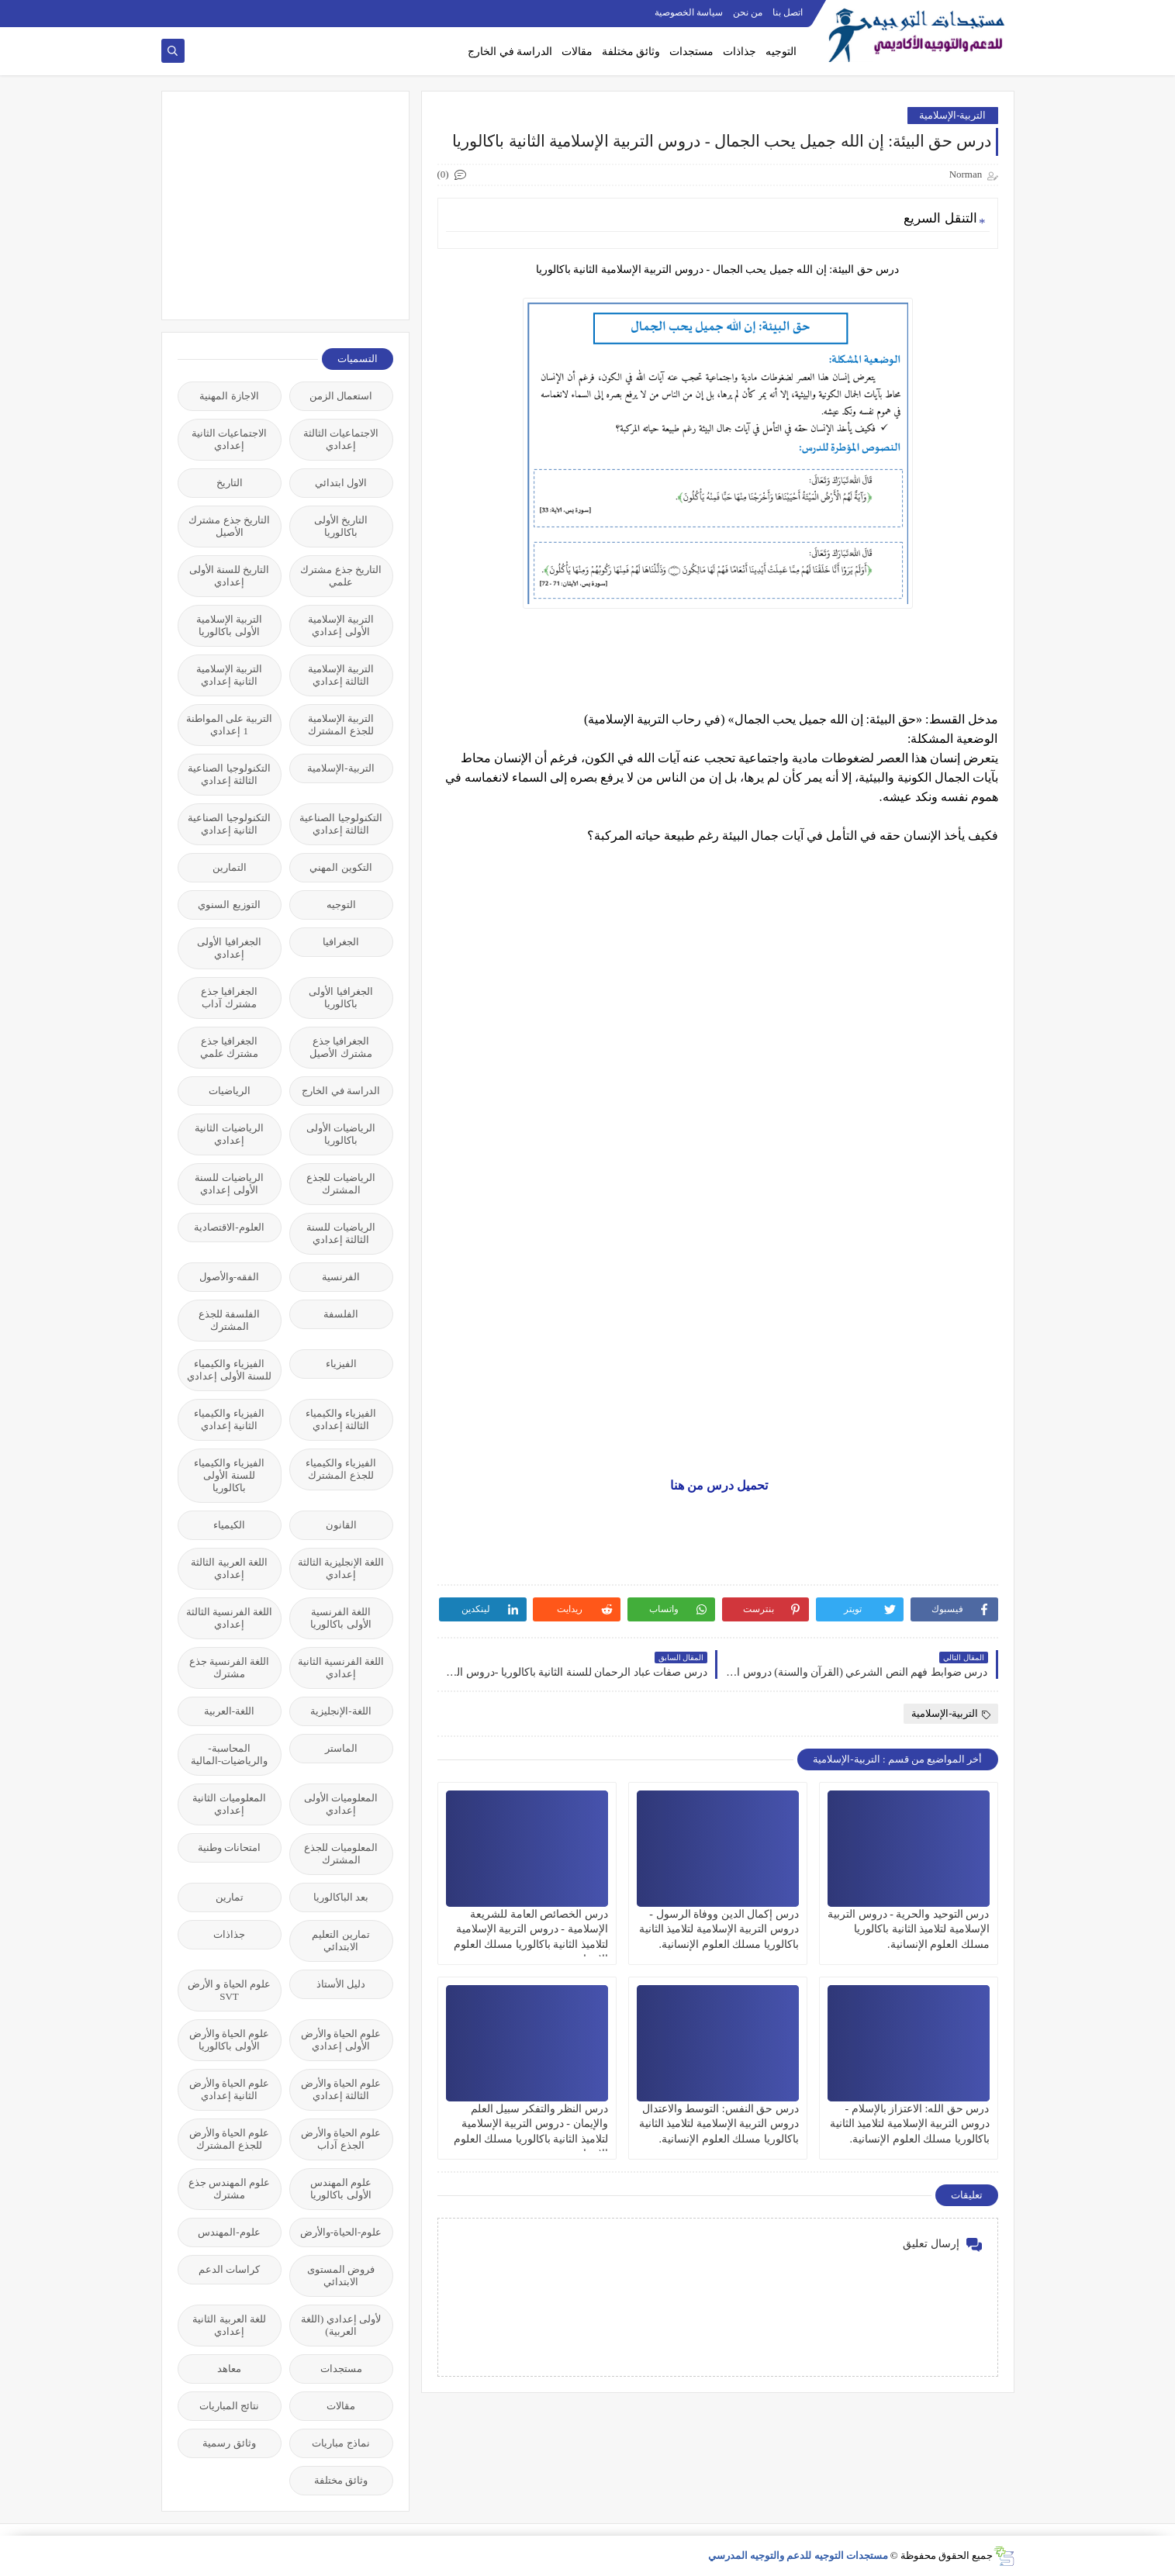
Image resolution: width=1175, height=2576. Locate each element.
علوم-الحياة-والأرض (341, 2232)
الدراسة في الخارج (510, 51)
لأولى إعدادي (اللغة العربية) (341, 2325)
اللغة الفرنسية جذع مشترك (229, 1668)
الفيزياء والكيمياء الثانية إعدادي (229, 1419)
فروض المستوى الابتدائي (341, 2275)
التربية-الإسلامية (952, 115)
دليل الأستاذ (340, 1984)
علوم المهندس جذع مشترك (229, 2189)
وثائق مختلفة (631, 51)
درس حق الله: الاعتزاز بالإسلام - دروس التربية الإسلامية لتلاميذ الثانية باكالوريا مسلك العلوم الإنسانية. (910, 2123)
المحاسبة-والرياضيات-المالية (229, 1754)
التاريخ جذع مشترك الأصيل (229, 526)
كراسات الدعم (229, 2269)
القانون (341, 1525)
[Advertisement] (277, 204)
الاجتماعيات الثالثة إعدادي (340, 439)
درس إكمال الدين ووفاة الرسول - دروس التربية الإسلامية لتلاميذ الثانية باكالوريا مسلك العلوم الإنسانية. (719, 1928)
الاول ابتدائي (341, 483)
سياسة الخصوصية (689, 12)
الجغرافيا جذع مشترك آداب (229, 998)
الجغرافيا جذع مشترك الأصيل (340, 1047)
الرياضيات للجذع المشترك (340, 1184)
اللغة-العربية (229, 1711)
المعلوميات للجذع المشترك (340, 1854)
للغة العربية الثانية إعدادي (229, 2325)
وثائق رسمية (228, 2443)
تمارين (230, 1897)
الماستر (341, 1748)
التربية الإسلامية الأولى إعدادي (341, 625)
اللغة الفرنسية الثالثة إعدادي (229, 1618)
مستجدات (691, 51)
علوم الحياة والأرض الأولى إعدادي (341, 2040)
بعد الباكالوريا (340, 1897)
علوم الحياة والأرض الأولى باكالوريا (229, 2040)
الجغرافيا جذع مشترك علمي (229, 1047)
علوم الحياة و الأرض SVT (229, 1990)
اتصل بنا (787, 12)
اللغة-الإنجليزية (340, 1711)
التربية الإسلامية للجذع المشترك (341, 725)
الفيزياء (341, 1363)
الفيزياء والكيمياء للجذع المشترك (340, 1469)
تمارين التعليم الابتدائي (340, 1941)
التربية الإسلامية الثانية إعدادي (229, 675)
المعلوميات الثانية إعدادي (228, 1804)
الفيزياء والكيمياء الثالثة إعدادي (340, 1419)
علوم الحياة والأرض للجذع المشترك (229, 2139)
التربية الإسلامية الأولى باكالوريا (229, 625)
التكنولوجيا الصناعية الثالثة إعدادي (229, 774)
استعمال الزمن (340, 396)
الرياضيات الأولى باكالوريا (340, 1134)
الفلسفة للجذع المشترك (229, 1320)
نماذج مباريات (340, 2443)
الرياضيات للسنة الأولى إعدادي (229, 1184)
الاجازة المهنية (228, 396)
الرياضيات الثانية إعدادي (229, 1134)
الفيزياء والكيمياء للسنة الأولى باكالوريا (229, 1475)
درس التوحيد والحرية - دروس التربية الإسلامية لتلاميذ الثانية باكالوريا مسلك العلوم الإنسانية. (908, 1928)
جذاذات (739, 51)
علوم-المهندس (229, 2232)
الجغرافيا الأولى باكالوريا (340, 998)
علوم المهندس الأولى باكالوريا (341, 2189)
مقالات (577, 51)
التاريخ (229, 483)
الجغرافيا (341, 942)
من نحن (747, 12)
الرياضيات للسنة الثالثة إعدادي (340, 1233)
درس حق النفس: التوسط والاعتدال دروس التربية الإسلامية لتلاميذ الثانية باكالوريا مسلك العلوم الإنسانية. (719, 2123)
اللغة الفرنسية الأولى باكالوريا (340, 1618)
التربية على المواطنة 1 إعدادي (229, 725)
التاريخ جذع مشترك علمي (341, 576)
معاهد (229, 2368)
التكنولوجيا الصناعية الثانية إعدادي (229, 824)
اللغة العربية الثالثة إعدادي (229, 1568)
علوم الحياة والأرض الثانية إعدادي (229, 2089)
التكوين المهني (340, 867)
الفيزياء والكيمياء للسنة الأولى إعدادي (229, 1370)
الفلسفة (340, 1314)
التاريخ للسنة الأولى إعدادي (229, 576)
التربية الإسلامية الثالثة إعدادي (341, 675)
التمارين (230, 867)
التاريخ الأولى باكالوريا (341, 526)
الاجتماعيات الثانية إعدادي (229, 439)
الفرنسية (341, 1277)
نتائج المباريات (229, 2406)
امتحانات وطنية (229, 1847)
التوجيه (781, 51)
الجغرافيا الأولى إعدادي (229, 948)
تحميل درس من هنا (717, 1485)
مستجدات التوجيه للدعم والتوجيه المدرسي (798, 2555)
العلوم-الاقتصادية (229, 1227)
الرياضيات (230, 1090)
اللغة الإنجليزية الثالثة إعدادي (341, 1568)
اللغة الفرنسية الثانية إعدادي (341, 1668)
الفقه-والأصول (229, 1277)
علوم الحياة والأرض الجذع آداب (341, 2139)
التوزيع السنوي (229, 904)
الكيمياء (229, 1525)
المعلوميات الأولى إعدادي (341, 1804)
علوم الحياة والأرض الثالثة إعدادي (341, 2089)
